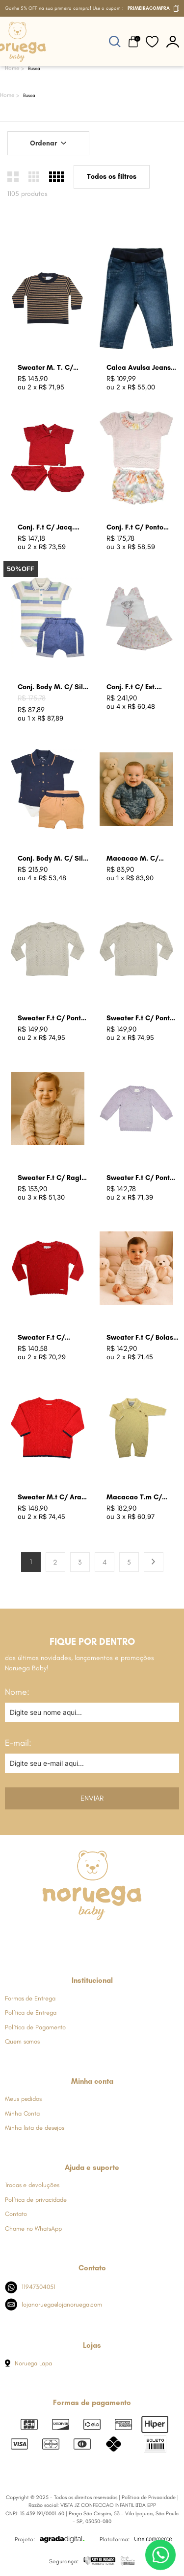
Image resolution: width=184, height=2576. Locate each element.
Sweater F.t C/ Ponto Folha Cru (140, 1018)
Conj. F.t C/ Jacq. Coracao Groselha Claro (47, 527)
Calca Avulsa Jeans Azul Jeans (138, 368)
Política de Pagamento (35, 2027)
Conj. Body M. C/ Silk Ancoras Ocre (52, 859)
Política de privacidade (36, 2199)
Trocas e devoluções (32, 2185)
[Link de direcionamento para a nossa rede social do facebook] (43, 1938)
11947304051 (30, 2287)
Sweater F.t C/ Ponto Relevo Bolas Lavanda (142, 1178)
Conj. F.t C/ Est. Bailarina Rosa (131, 687)
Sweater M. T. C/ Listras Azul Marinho (51, 368)
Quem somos (22, 2041)
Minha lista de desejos (34, 2127)
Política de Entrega (30, 2012)
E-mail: (18, 1742)
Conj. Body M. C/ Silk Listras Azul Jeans (52, 687)
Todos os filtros (111, 176)
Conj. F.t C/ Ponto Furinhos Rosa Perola (140, 527)
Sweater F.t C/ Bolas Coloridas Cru (139, 1338)
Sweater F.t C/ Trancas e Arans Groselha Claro (44, 1338)
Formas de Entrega (30, 1998)
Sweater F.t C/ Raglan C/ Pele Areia (54, 1178)
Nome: (17, 1691)
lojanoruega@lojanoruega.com (53, 2304)
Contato (15, 2213)
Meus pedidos (23, 2098)
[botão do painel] (172, 41)
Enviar (92, 1798)
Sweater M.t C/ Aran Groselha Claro (51, 1497)
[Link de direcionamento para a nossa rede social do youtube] (116, 1938)
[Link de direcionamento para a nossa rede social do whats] (91, 1938)
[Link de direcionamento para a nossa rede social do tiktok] (140, 1938)
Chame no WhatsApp (33, 2228)
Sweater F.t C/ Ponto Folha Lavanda (51, 1018)
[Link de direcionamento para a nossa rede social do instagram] (67, 1938)
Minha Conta (22, 2113)
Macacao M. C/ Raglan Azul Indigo (137, 859)
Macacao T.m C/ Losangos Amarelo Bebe (136, 1497)
